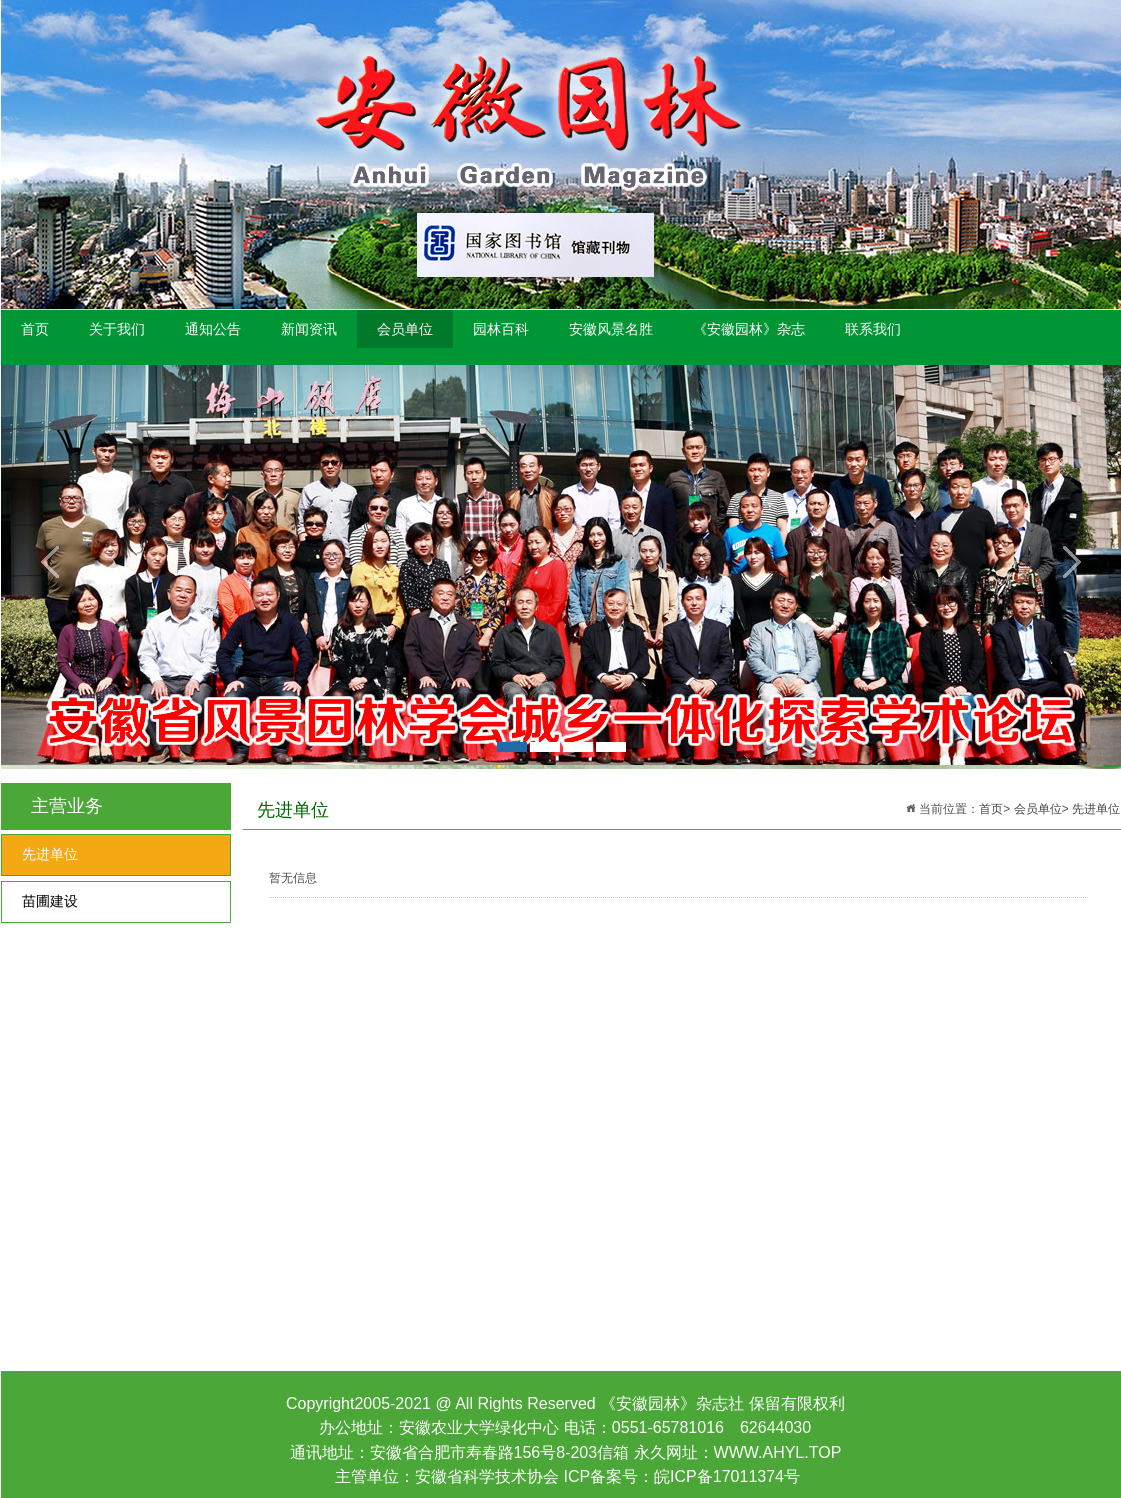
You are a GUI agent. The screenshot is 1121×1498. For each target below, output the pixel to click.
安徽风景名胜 (611, 329)
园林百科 (501, 329)
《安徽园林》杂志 (749, 329)
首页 (35, 329)
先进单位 (50, 854)
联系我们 (873, 329)
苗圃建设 (50, 901)
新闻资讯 (309, 329)
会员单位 (405, 329)
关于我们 (117, 329)
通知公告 (213, 329)
